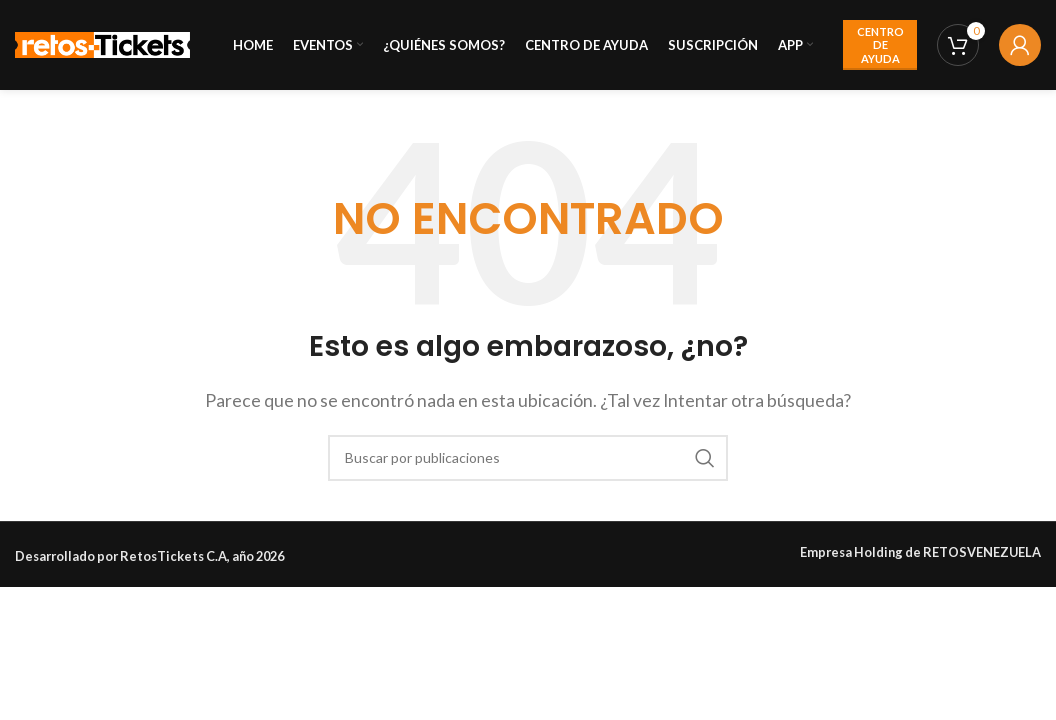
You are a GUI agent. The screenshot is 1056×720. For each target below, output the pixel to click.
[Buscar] (528, 458)
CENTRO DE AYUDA (880, 44)
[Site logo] (102, 42)
